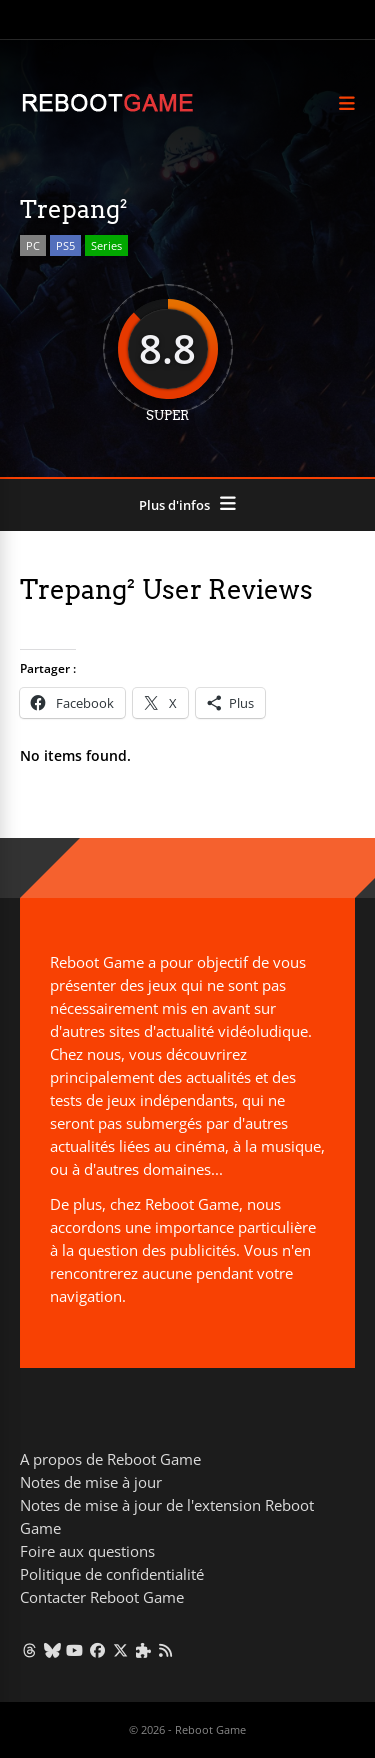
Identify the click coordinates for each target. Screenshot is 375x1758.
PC (33, 245)
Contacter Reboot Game (102, 1597)
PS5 (65, 245)
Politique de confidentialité (112, 1574)
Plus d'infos (174, 505)
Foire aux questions (87, 1551)
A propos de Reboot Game (110, 1459)
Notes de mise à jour (91, 1482)
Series (106, 245)
